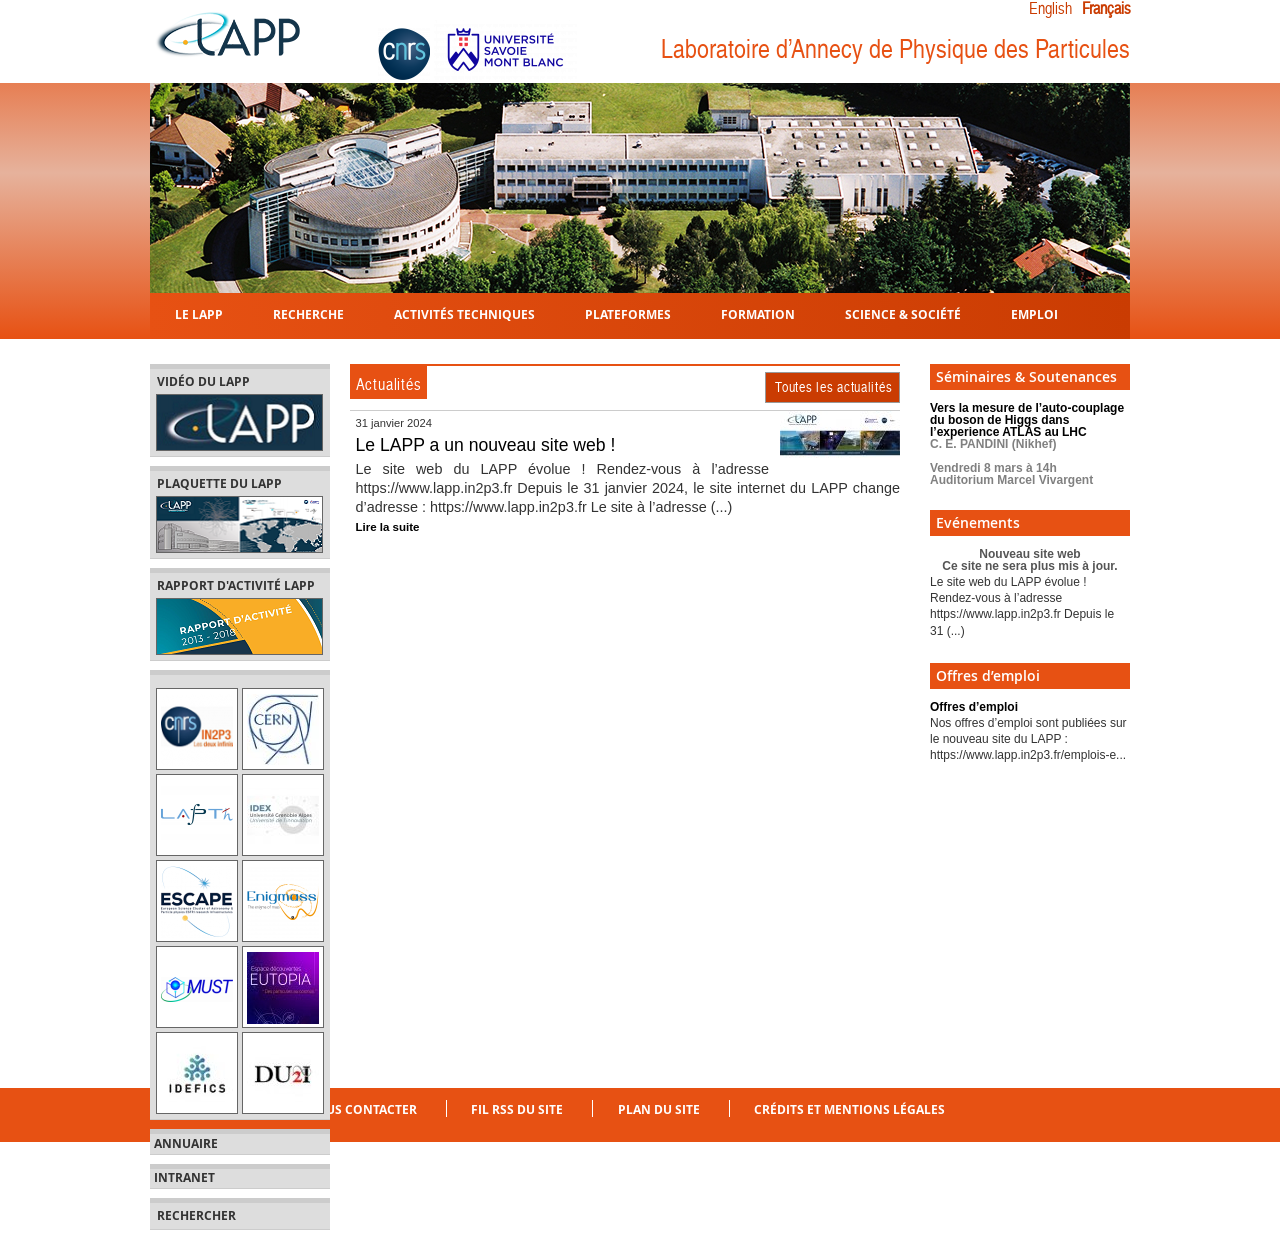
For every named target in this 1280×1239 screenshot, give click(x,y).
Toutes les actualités (833, 387)
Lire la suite (388, 527)
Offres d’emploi (974, 707)
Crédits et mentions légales (849, 1109)
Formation (758, 313)
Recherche (308, 313)
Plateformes (628, 313)
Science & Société (903, 313)
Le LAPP (199, 313)
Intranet (184, 1178)
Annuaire (186, 1144)
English (1050, 9)
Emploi (1034, 313)
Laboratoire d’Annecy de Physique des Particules (895, 49)
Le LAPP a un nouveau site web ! (486, 445)
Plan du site (659, 1109)
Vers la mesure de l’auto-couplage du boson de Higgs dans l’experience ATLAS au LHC (1027, 444)
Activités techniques (464, 313)
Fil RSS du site (517, 1109)
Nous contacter (361, 1109)
